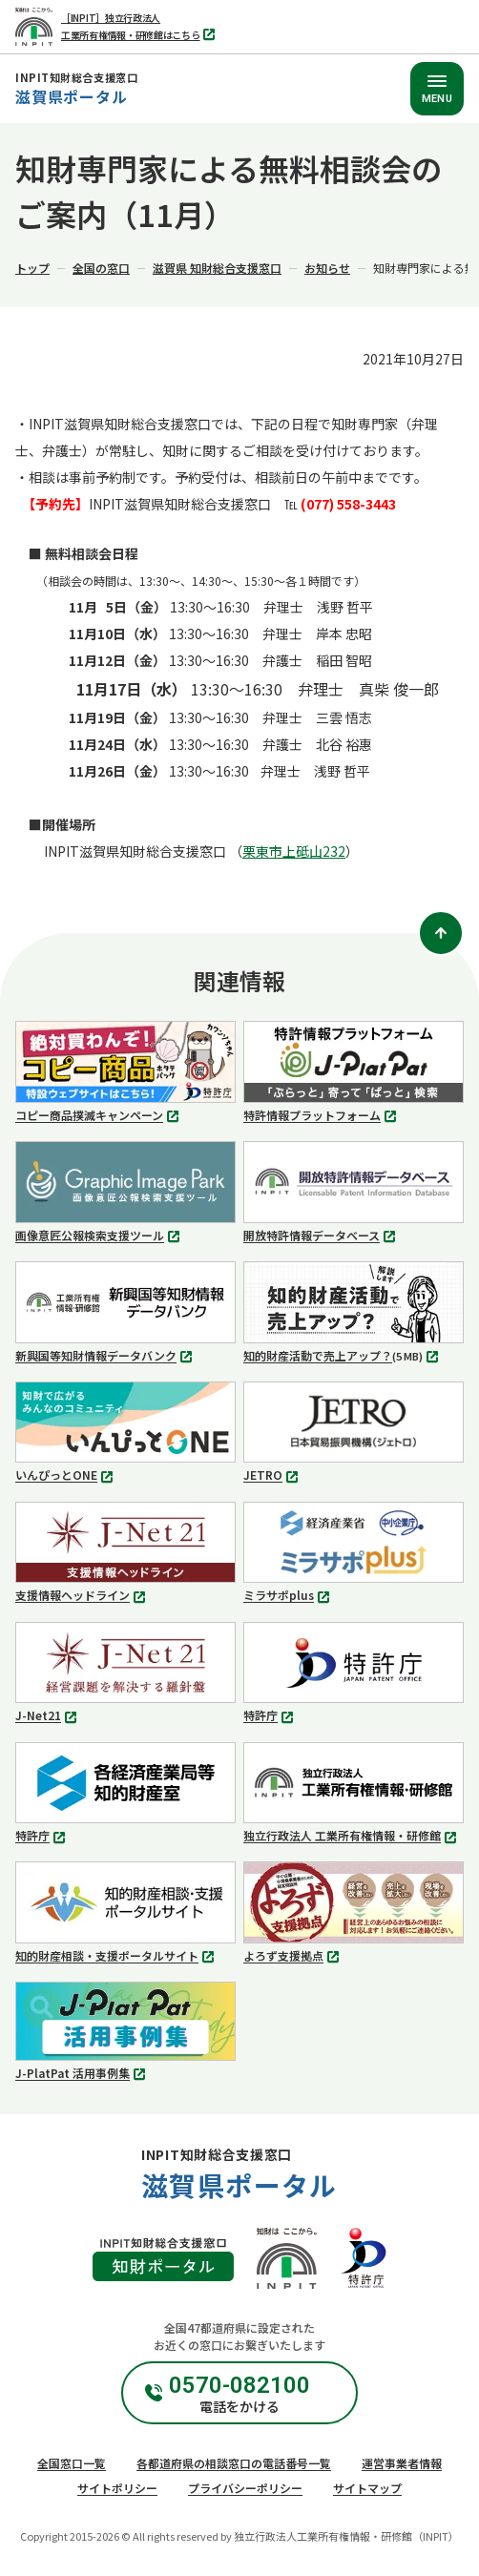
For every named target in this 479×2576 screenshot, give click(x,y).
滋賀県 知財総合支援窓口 (217, 268)
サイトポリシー (117, 2488)
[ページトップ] (441, 933)
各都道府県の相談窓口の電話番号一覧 (233, 2463)
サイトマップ (367, 2488)
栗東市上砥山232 (293, 851)
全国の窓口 (101, 268)
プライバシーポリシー (245, 2488)
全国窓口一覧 (71, 2463)
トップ (32, 268)
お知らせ (327, 268)
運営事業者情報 (402, 2463)
